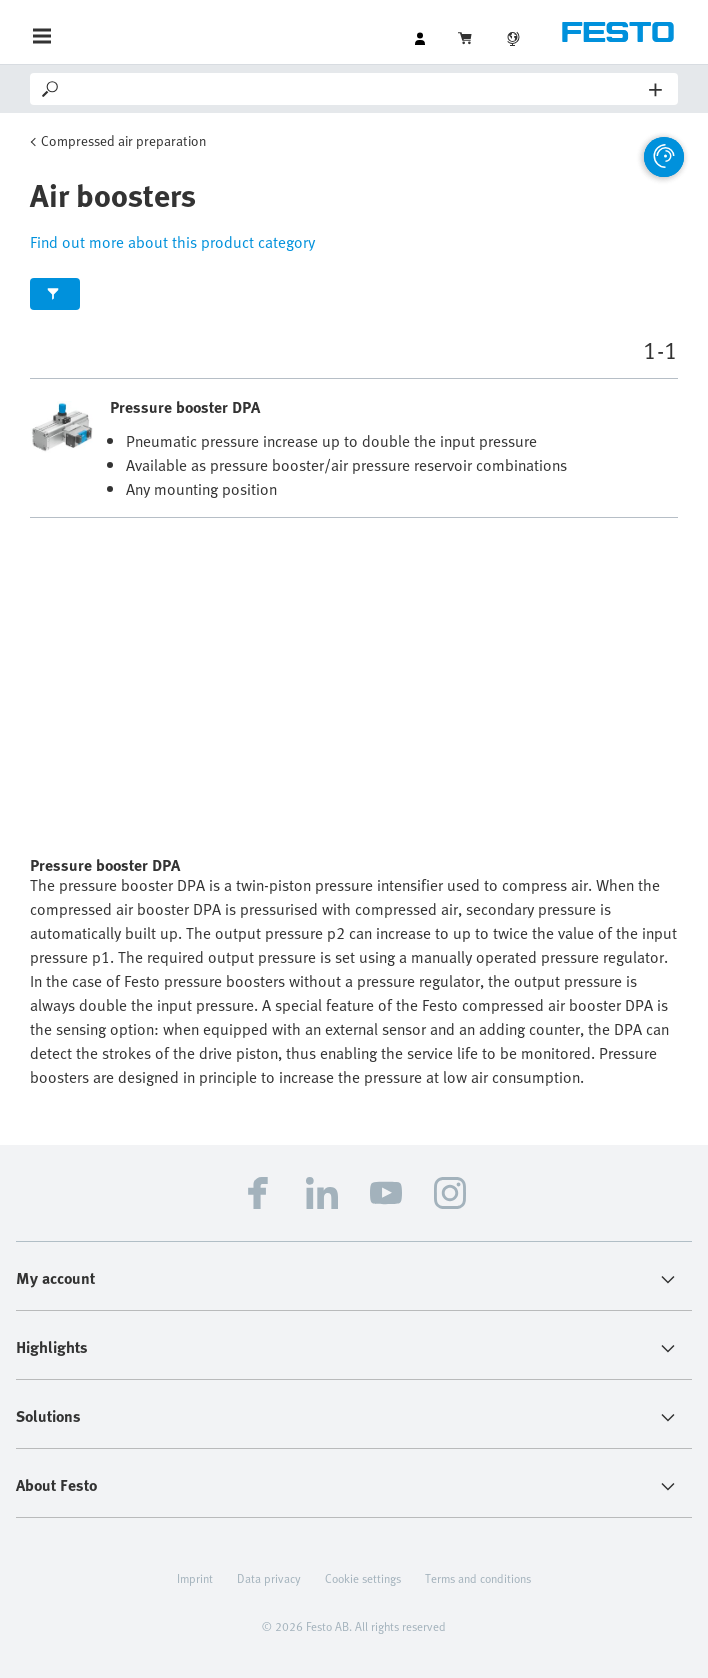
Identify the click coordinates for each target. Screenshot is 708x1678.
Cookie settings (363, 1578)
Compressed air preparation (123, 140)
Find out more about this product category (172, 242)
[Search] (355, 89)
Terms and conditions (478, 1578)
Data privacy (269, 1578)
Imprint (195, 1578)
